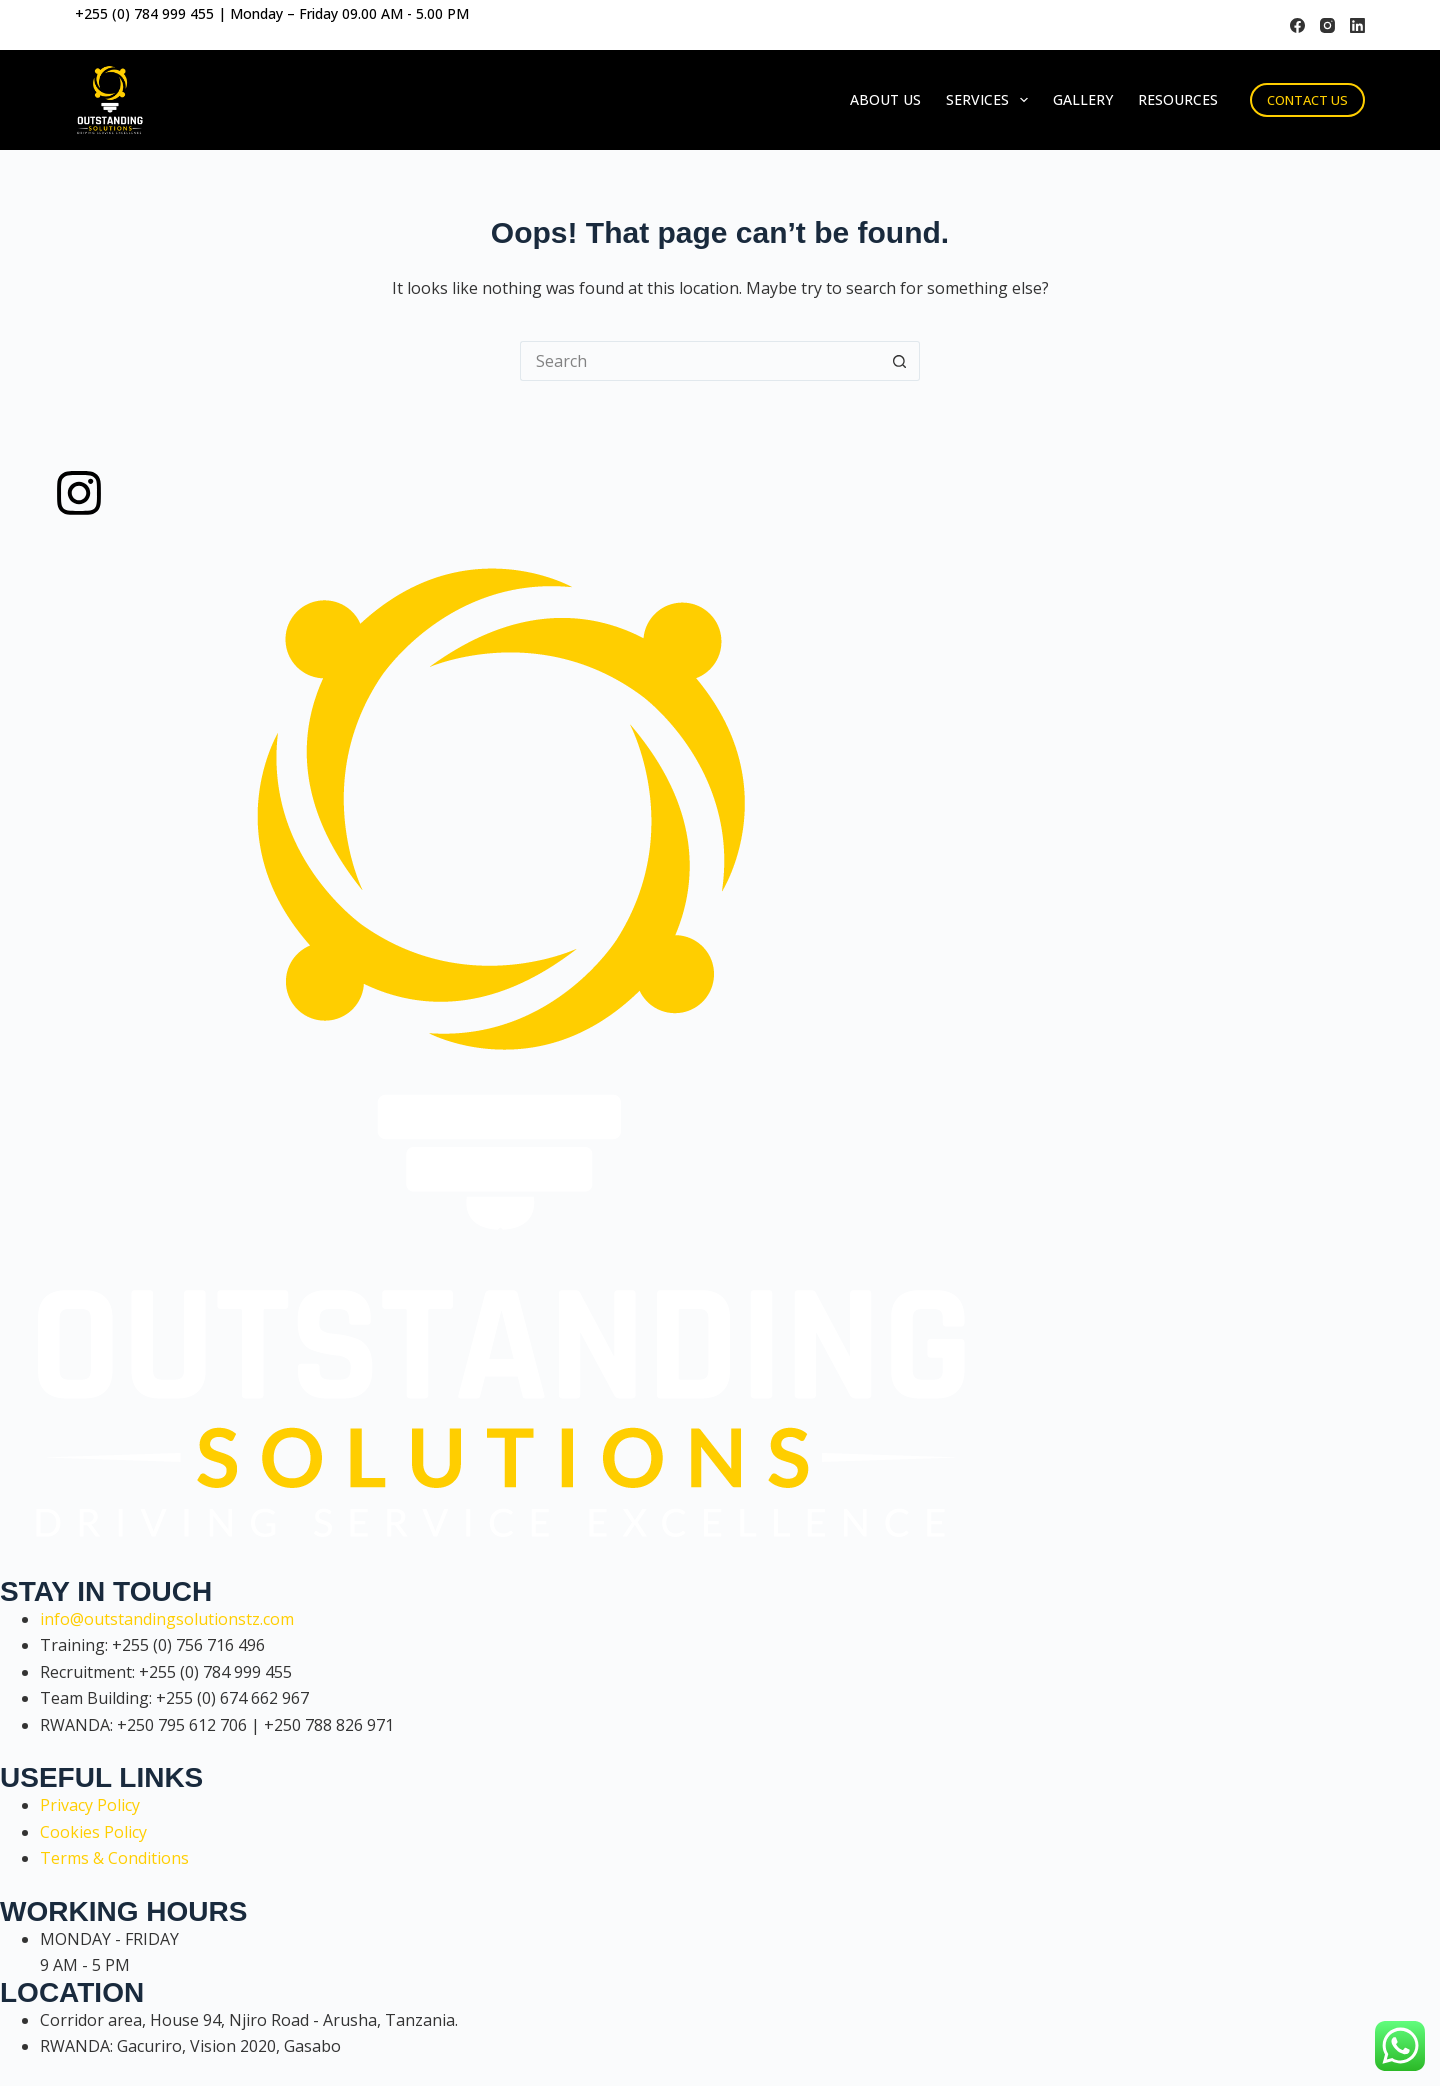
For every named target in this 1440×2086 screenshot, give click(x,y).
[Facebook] (1297, 25)
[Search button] (900, 361)
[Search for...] (700, 361)
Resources (1178, 99)
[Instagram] (1327, 25)
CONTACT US (1307, 100)
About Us (885, 99)
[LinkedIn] (1357, 25)
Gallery (1083, 99)
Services (991, 100)
